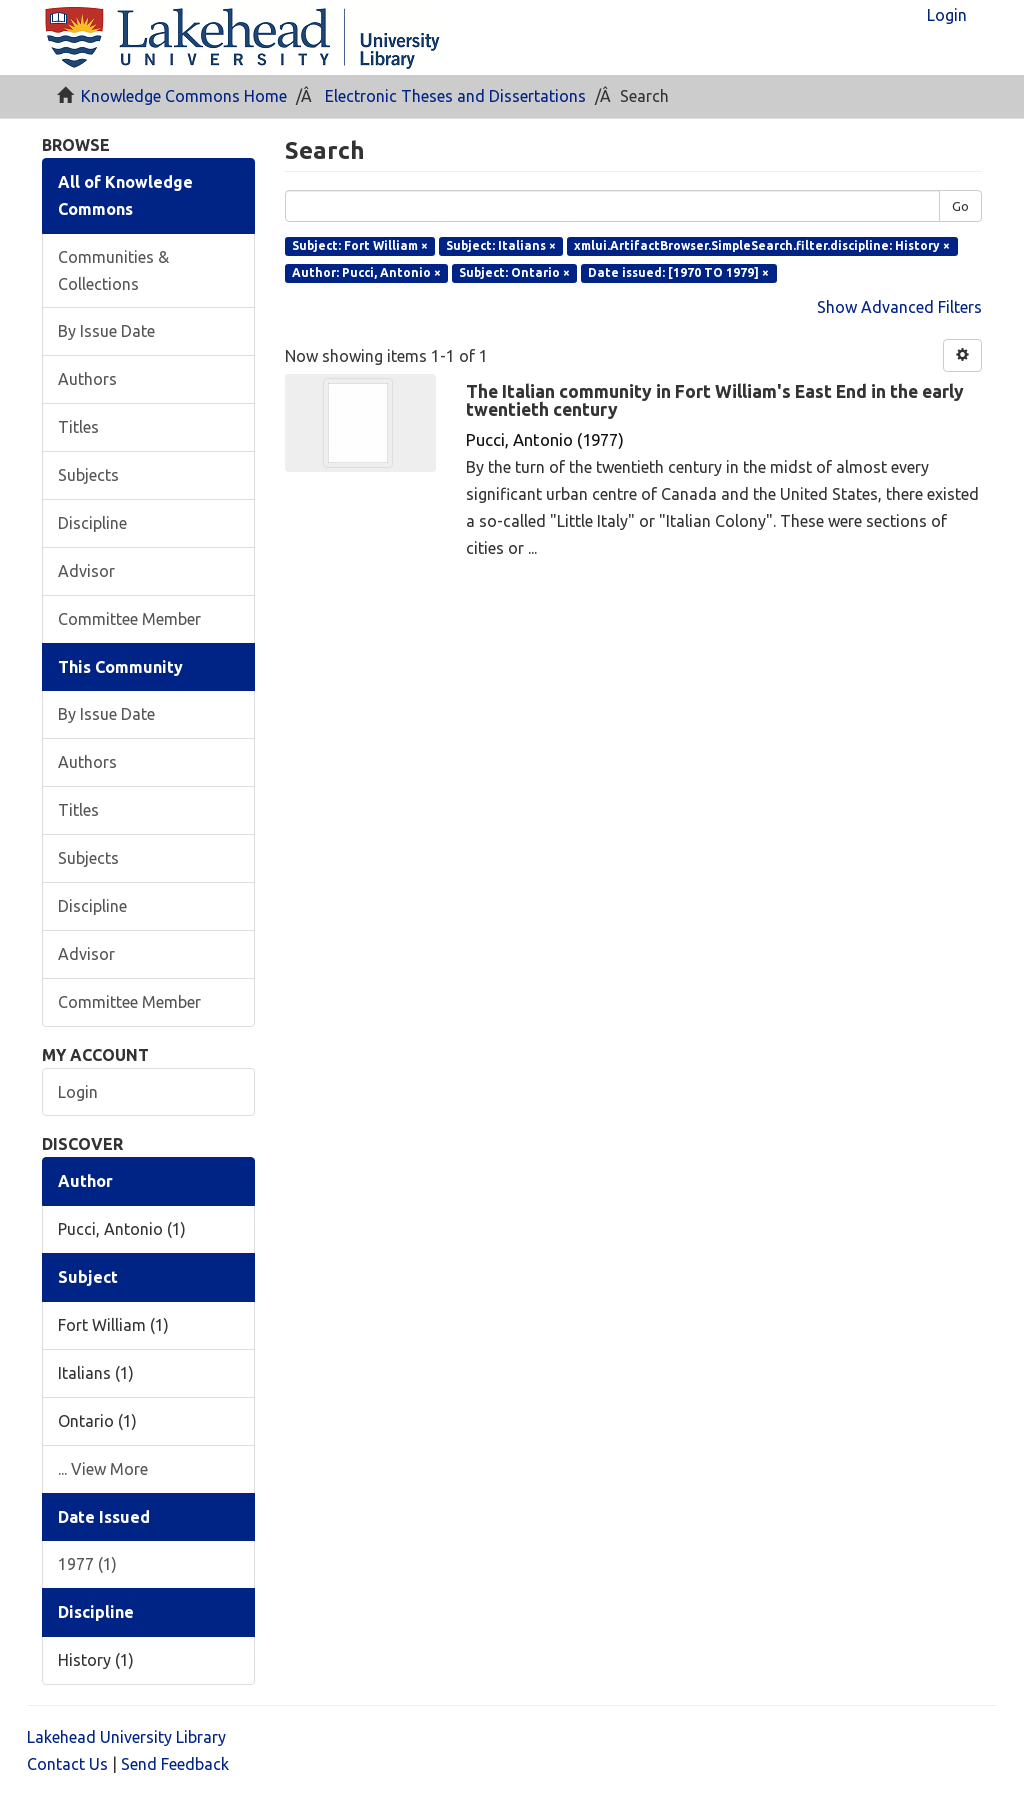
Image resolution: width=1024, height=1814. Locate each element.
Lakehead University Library (126, 1737)
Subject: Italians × (501, 245)
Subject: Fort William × (360, 245)
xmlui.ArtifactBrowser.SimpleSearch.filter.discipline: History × (762, 245)
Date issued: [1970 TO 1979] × (678, 272)
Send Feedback (175, 1764)
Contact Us (67, 1764)
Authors (87, 379)
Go (960, 206)
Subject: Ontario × (514, 272)
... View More (103, 1469)
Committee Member (129, 619)
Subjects (88, 475)
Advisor (86, 571)
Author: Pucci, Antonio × (366, 272)
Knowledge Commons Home (184, 96)
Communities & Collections (113, 270)
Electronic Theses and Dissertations (455, 96)
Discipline (92, 523)
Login (78, 1092)
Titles (78, 427)
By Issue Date (106, 331)
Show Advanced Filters (899, 307)
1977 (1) (87, 1564)
